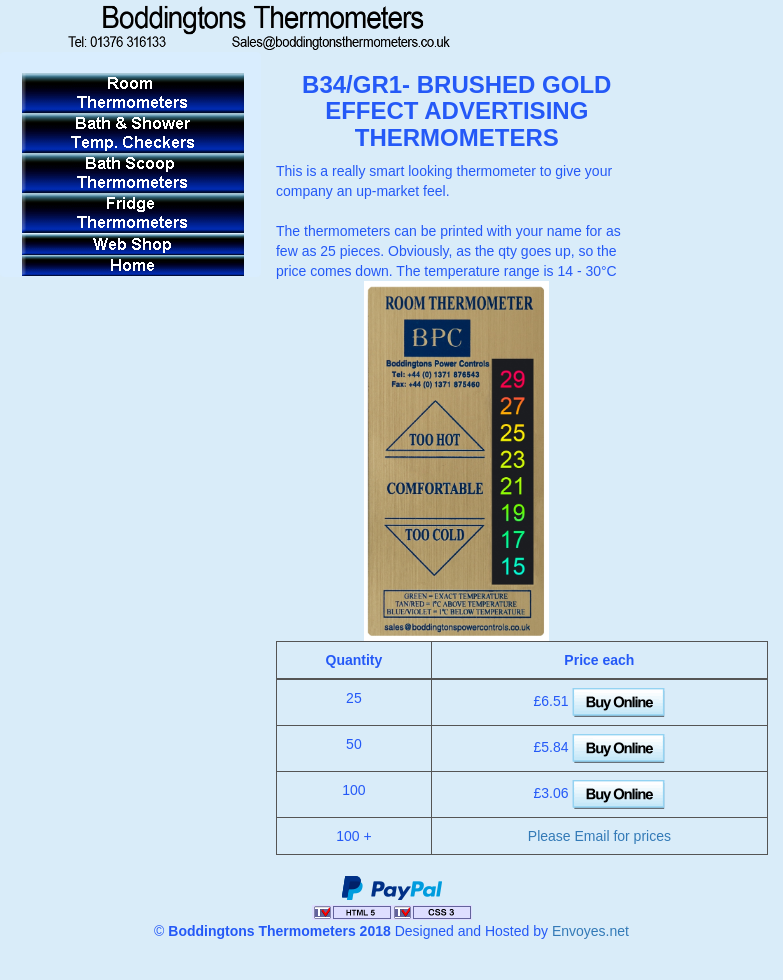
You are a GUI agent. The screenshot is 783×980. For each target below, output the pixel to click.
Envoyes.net (590, 931)
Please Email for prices (599, 836)
